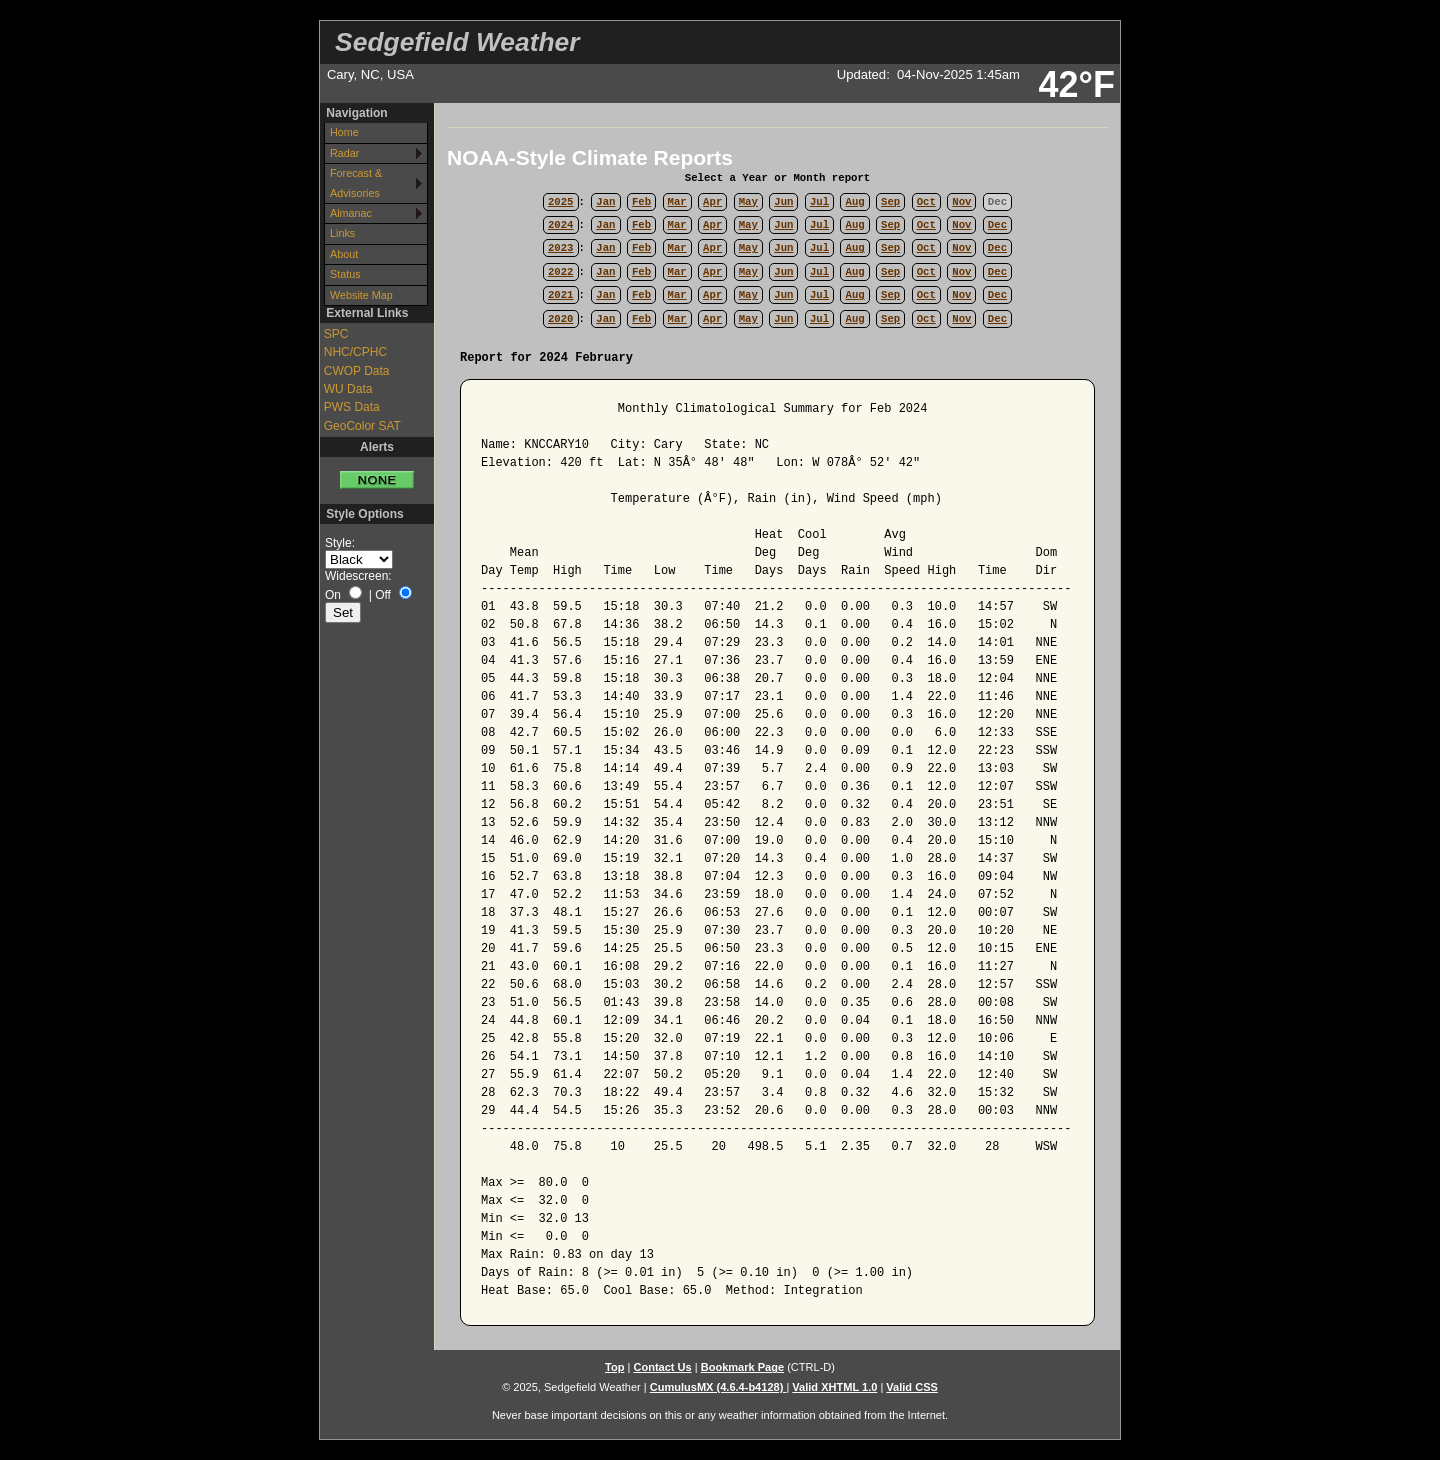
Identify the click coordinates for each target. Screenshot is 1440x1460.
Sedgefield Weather (457, 42)
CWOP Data (357, 371)
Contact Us (662, 1367)
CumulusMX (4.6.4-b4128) (718, 1387)
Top (614, 1367)
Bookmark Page (742, 1367)
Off (383, 595)
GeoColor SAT (362, 426)
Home (344, 132)
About (344, 254)
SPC (336, 334)
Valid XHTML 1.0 (834, 1387)
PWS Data (352, 407)
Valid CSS (912, 1387)
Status (345, 274)
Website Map (361, 295)
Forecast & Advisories (356, 182)
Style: (340, 543)
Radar (344, 153)
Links (342, 233)
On (333, 595)
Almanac (351, 213)
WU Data (348, 389)
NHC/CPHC (355, 352)
